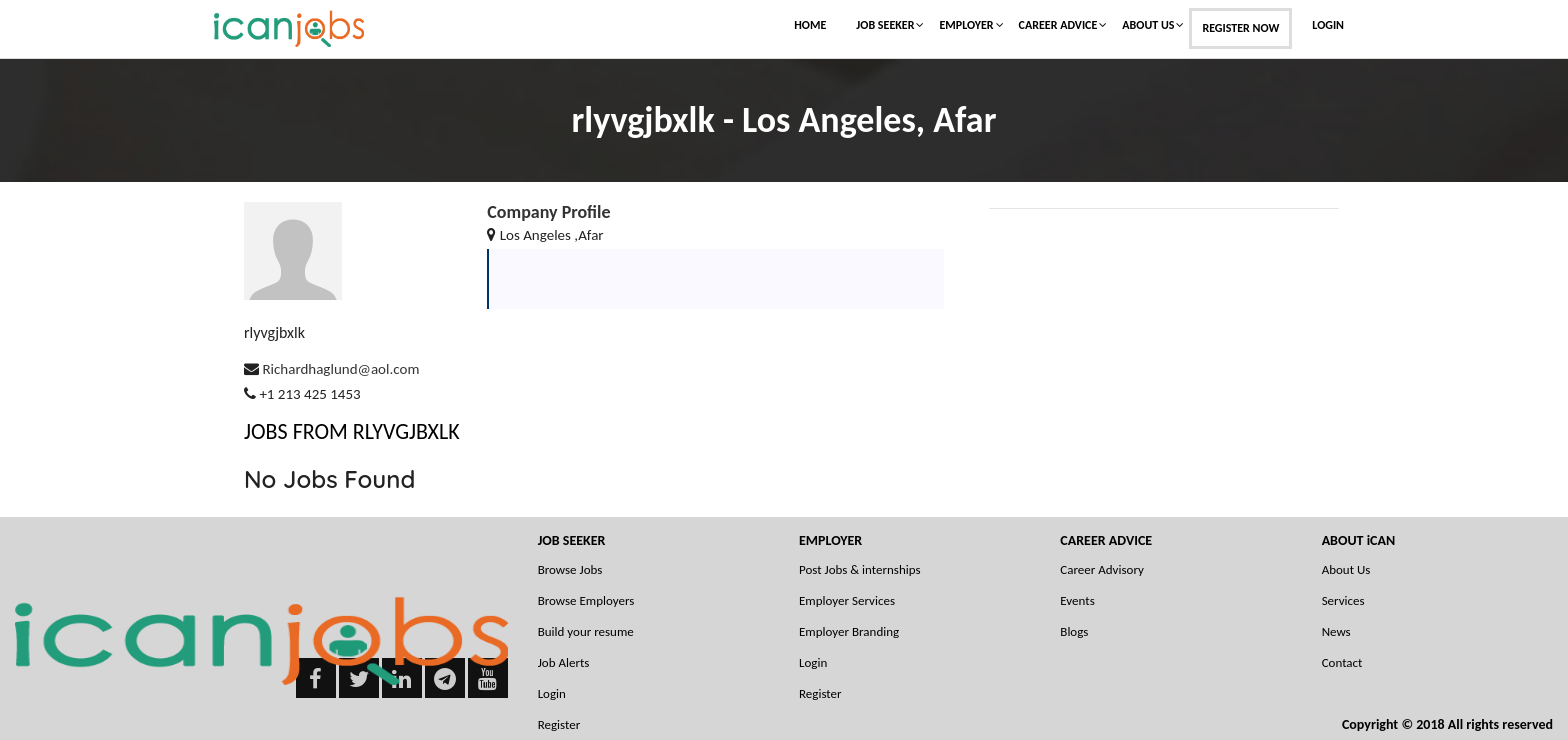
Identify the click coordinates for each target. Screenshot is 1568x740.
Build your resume (586, 631)
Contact (1342, 662)
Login (1328, 25)
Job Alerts (564, 662)
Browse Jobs (570, 569)
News (1336, 631)
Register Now (1240, 28)
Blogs (1074, 631)
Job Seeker (885, 25)
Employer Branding (849, 631)
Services (1343, 600)
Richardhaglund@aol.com (340, 369)
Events (1077, 600)
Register (820, 693)
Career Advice (1058, 25)
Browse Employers (586, 600)
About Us (1148, 25)
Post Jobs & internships (860, 569)
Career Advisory (1102, 569)
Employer (966, 25)
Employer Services (847, 600)
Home (810, 25)
